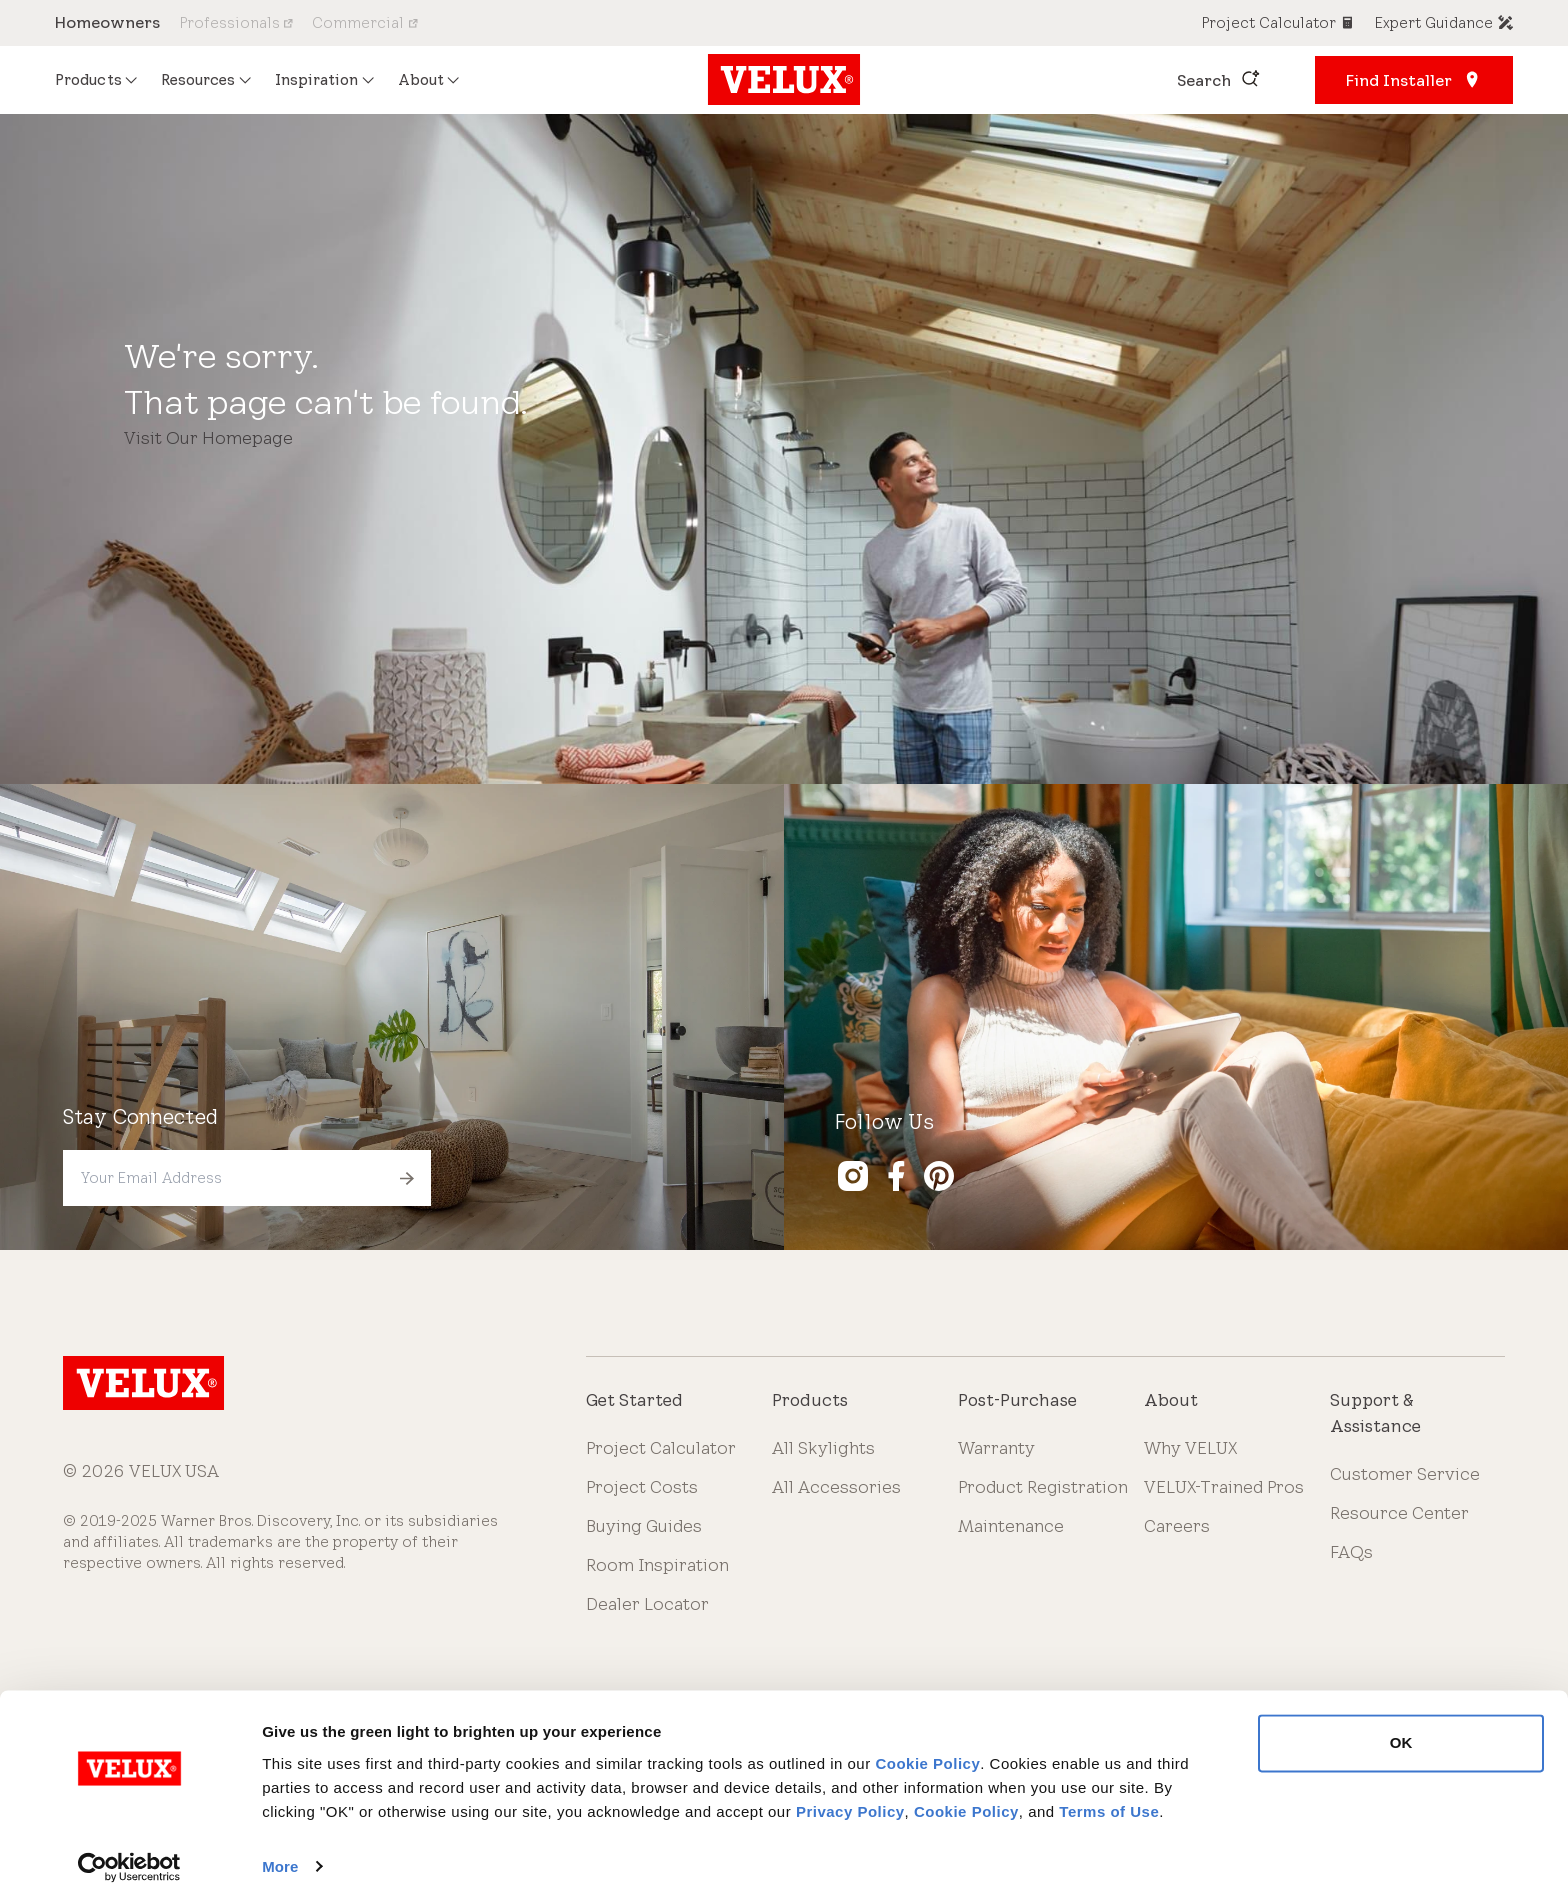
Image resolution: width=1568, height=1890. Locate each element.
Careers (1177, 1526)
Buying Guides (644, 1526)
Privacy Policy (850, 1795)
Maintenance (1011, 1526)
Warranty (996, 1448)
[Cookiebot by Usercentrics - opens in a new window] (129, 1851)
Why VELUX (1190, 1448)
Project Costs (642, 1487)
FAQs (1351, 1552)
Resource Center (1399, 1513)
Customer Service (1405, 1474)
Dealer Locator (647, 1604)
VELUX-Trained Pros (1224, 1487)
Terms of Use (1109, 1795)
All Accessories (836, 1487)
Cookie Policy (927, 1747)
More (280, 1850)
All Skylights (823, 1448)
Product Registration (1043, 1487)
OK (1401, 1727)
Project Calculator (661, 1448)
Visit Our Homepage (208, 438)
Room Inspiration (657, 1565)
